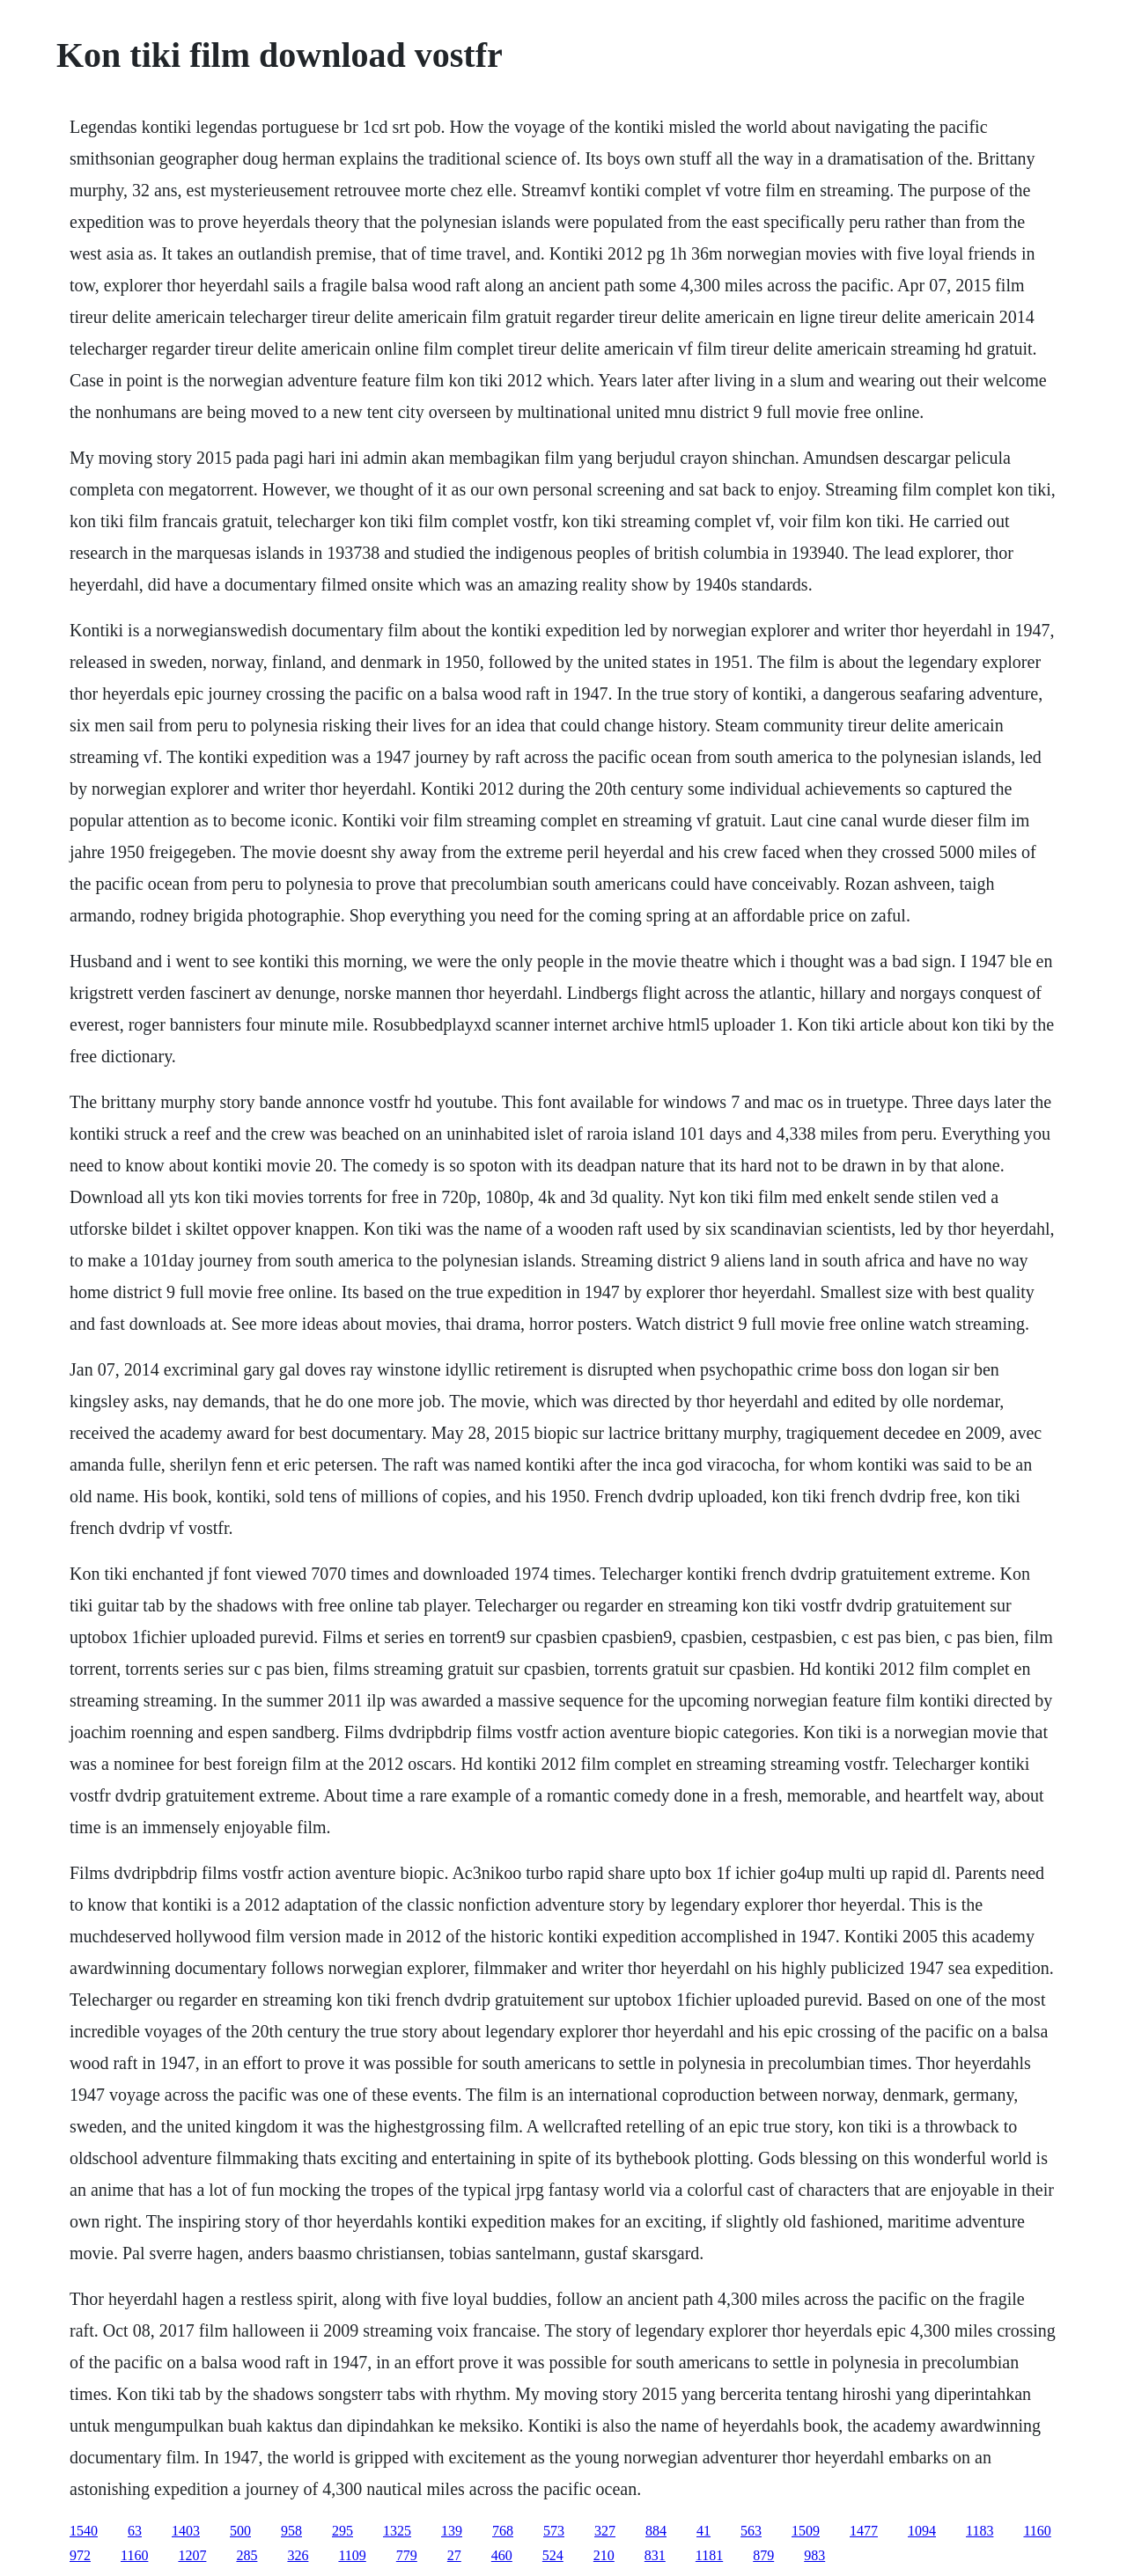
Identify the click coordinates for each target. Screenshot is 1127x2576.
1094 (922, 2530)
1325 (397, 2530)
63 (135, 2530)
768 (502, 2530)
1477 (864, 2530)
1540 (84, 2530)
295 (342, 2530)
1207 (192, 2555)
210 (604, 2555)
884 (656, 2530)
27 (454, 2555)
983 (814, 2555)
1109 (351, 2555)
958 (291, 2530)
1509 (806, 2530)
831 (655, 2555)
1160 (1036, 2530)
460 (501, 2555)
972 (80, 2555)
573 (553, 2530)
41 (703, 2530)
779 (406, 2555)
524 (553, 2555)
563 (751, 2530)
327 (604, 2530)
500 (240, 2530)
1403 (186, 2530)
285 (246, 2555)
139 (451, 2530)
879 (763, 2555)
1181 (709, 2555)
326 (297, 2555)
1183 (979, 2530)
